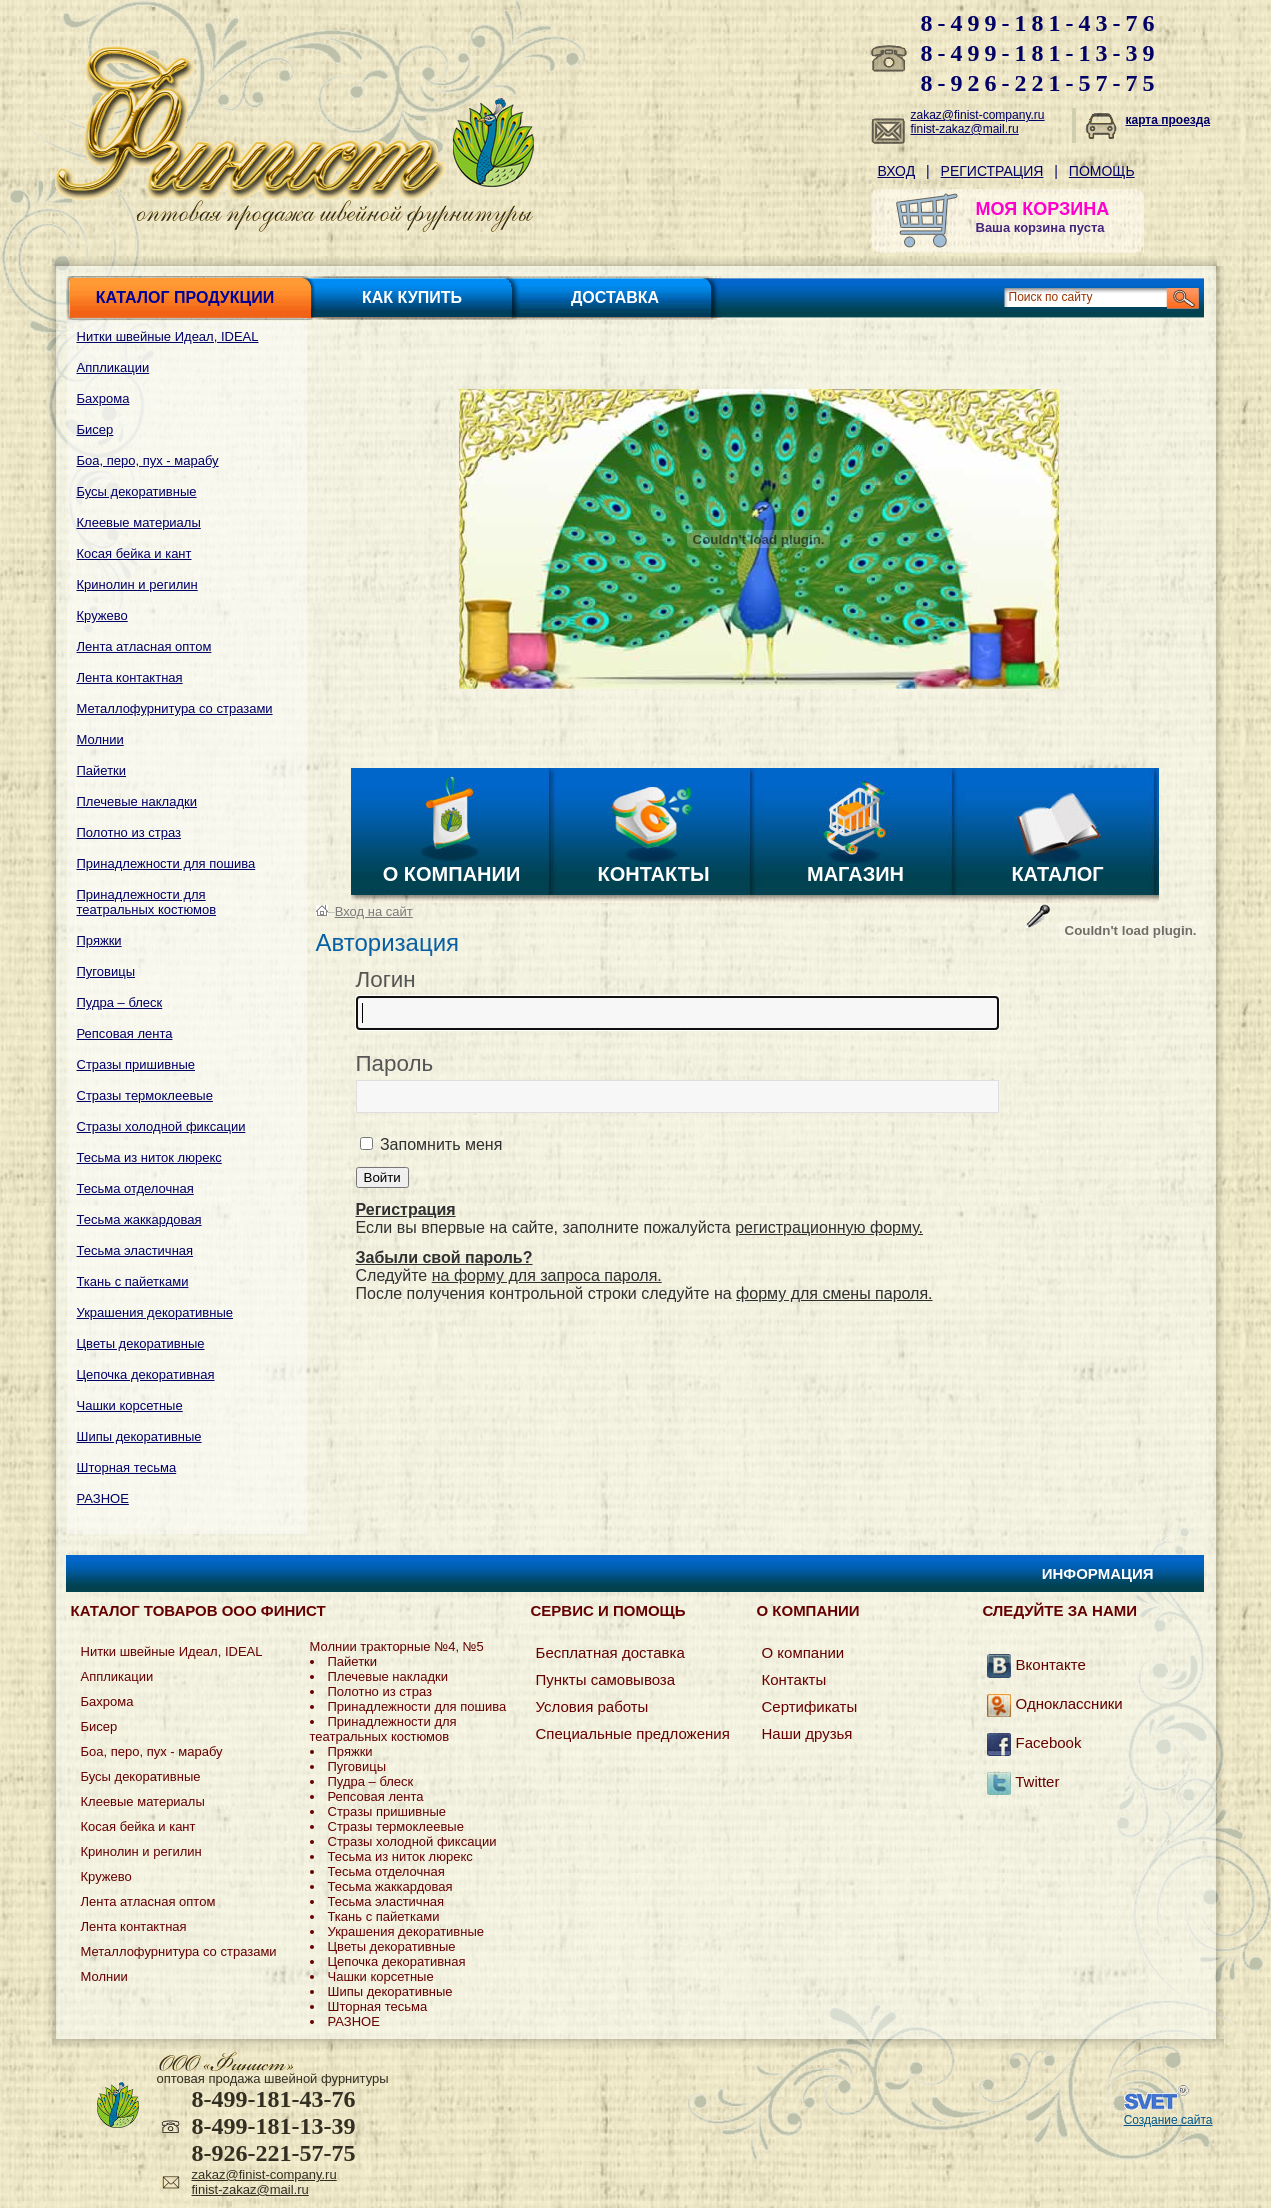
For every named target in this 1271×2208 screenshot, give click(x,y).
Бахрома (103, 398)
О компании (452, 874)
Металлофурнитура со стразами (175, 708)
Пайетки (102, 770)
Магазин (855, 874)
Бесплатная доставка (610, 1652)
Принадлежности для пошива (166, 863)
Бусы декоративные (137, 491)
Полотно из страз (129, 832)
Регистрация (992, 171)
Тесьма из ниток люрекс (149, 1157)
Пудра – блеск (120, 1002)
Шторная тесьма (127, 1467)
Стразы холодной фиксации (161, 1126)
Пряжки (99, 940)
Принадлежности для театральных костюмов (147, 902)
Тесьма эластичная (135, 1250)
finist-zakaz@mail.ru (965, 129)
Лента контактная (130, 677)
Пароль (395, 1063)
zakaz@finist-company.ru (978, 115)
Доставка (615, 297)
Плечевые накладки (137, 801)
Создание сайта (1168, 2120)
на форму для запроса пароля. (547, 1275)
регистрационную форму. (829, 1227)
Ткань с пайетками (133, 1281)
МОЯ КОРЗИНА (1043, 209)
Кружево (102, 615)
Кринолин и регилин (137, 584)
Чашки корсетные (130, 1405)
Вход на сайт (374, 911)
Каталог (1057, 874)
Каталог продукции (185, 297)
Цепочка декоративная (146, 1374)
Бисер (95, 429)
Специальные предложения (633, 1733)
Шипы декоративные (139, 1436)
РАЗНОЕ (103, 1498)
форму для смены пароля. (834, 1293)
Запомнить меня (439, 1144)
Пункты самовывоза (606, 1679)
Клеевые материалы (139, 522)
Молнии (100, 739)
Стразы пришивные (136, 1064)
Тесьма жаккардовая (139, 1219)
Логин (386, 979)
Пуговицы (106, 971)
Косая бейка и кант (134, 553)
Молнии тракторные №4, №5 (397, 1646)
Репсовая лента (125, 1033)
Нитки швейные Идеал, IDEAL (168, 336)
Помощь (1102, 171)
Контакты (653, 874)
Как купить (412, 297)
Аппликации (113, 367)
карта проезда (1168, 120)
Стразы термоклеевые (145, 1095)
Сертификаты (809, 1706)
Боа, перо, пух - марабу (148, 460)
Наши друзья (806, 1733)
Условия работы (592, 1706)
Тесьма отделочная (135, 1188)
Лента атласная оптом (144, 646)
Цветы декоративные (141, 1343)
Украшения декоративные (155, 1312)
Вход (897, 171)
